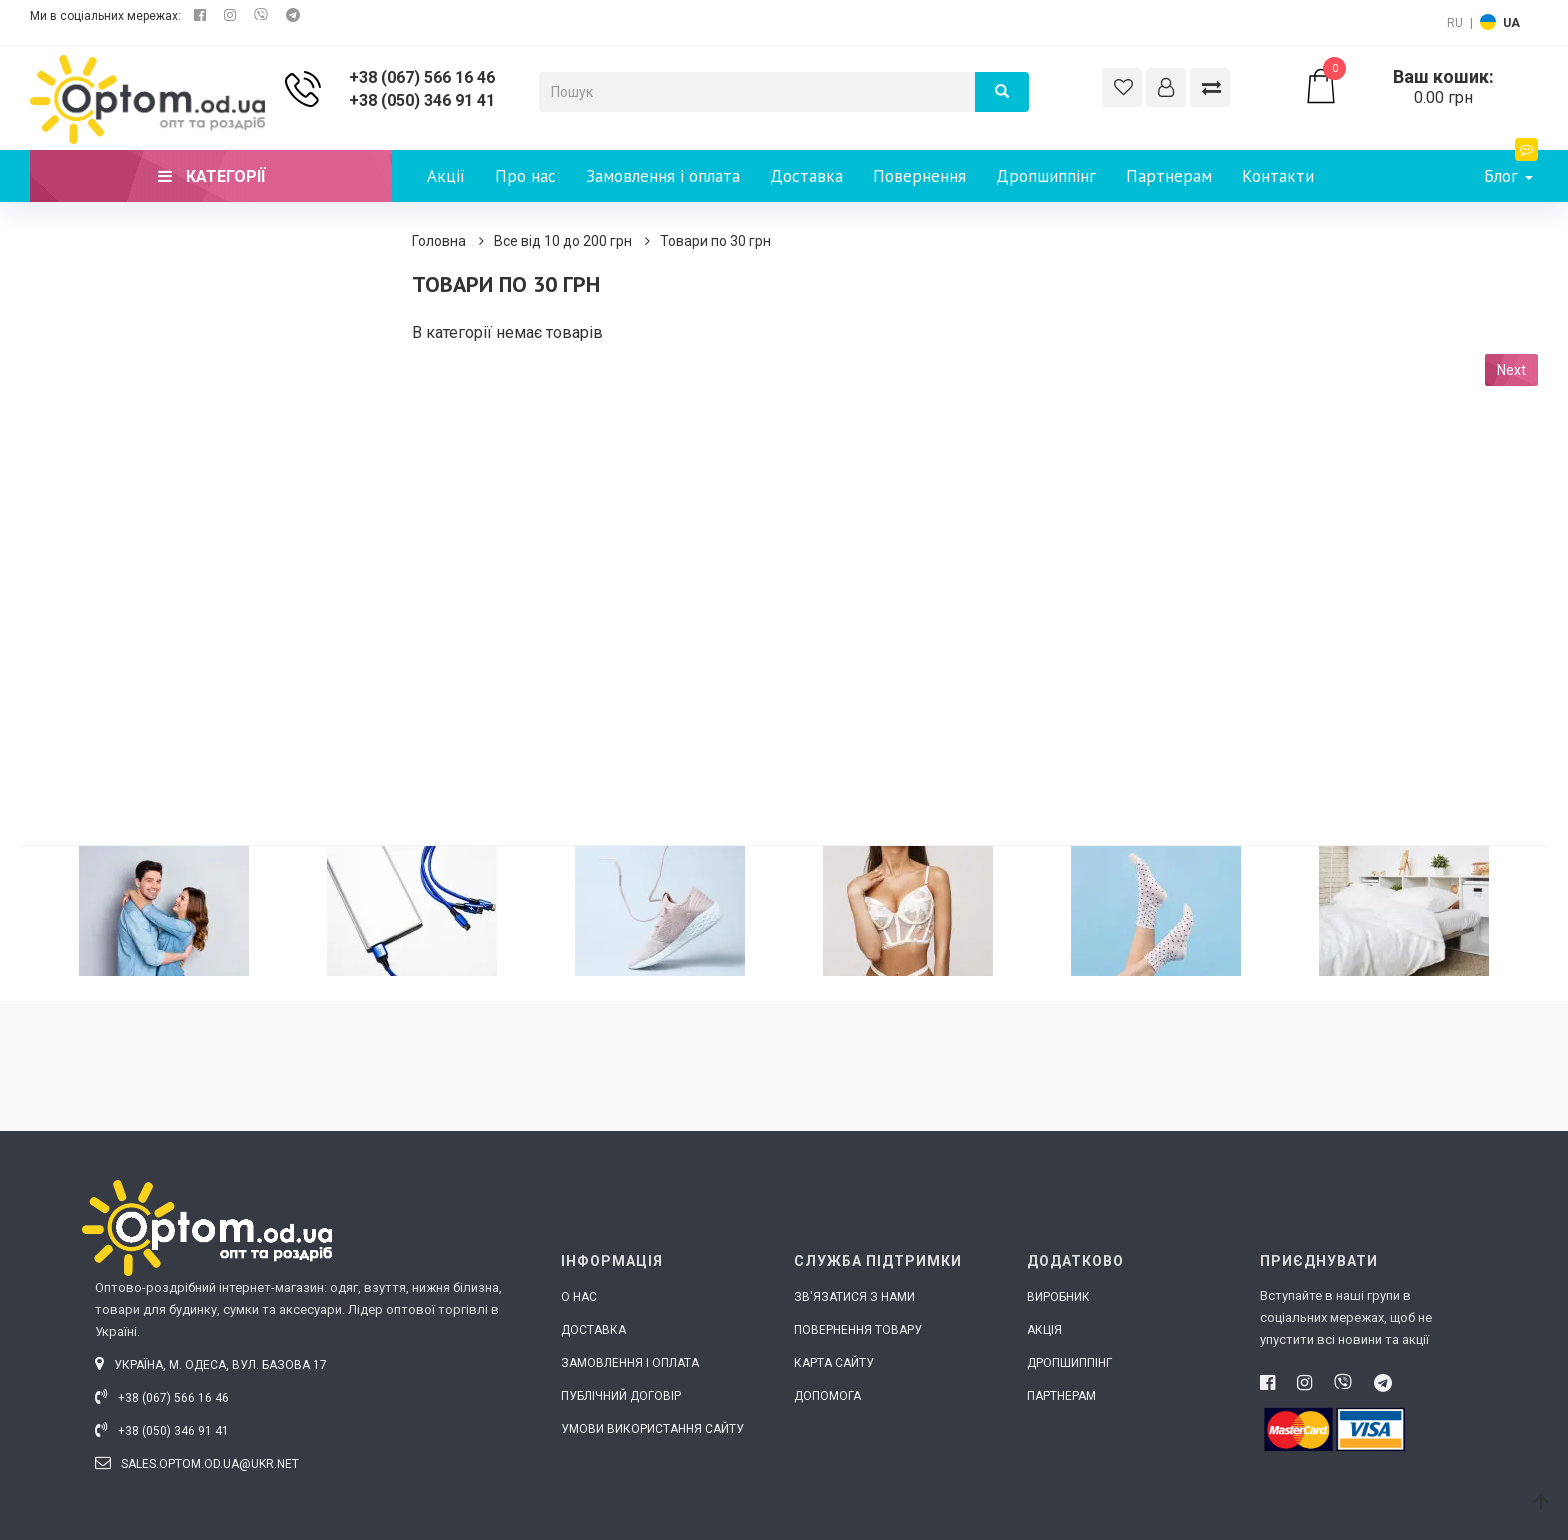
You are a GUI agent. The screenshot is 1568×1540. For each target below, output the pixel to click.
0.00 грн (1420, 87)
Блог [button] (1511, 168)
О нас (579, 1297)
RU (1455, 23)
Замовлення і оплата (663, 176)
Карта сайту (834, 1363)
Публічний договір (621, 1396)
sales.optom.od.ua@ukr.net (197, 1464)
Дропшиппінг (1046, 176)
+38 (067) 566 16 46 (422, 77)
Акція (1044, 1330)
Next (1511, 370)
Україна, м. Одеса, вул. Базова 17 (211, 1365)
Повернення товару (858, 1330)
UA (1511, 23)
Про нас (525, 176)
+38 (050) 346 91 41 (422, 100)
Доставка (806, 176)
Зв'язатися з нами (854, 1297)
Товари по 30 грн (715, 241)
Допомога (827, 1396)
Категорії (211, 176)
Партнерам (1169, 176)
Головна (439, 241)
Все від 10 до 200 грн (563, 241)
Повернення (919, 176)
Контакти (1278, 176)
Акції (446, 176)
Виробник (1058, 1297)
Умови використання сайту (652, 1429)
